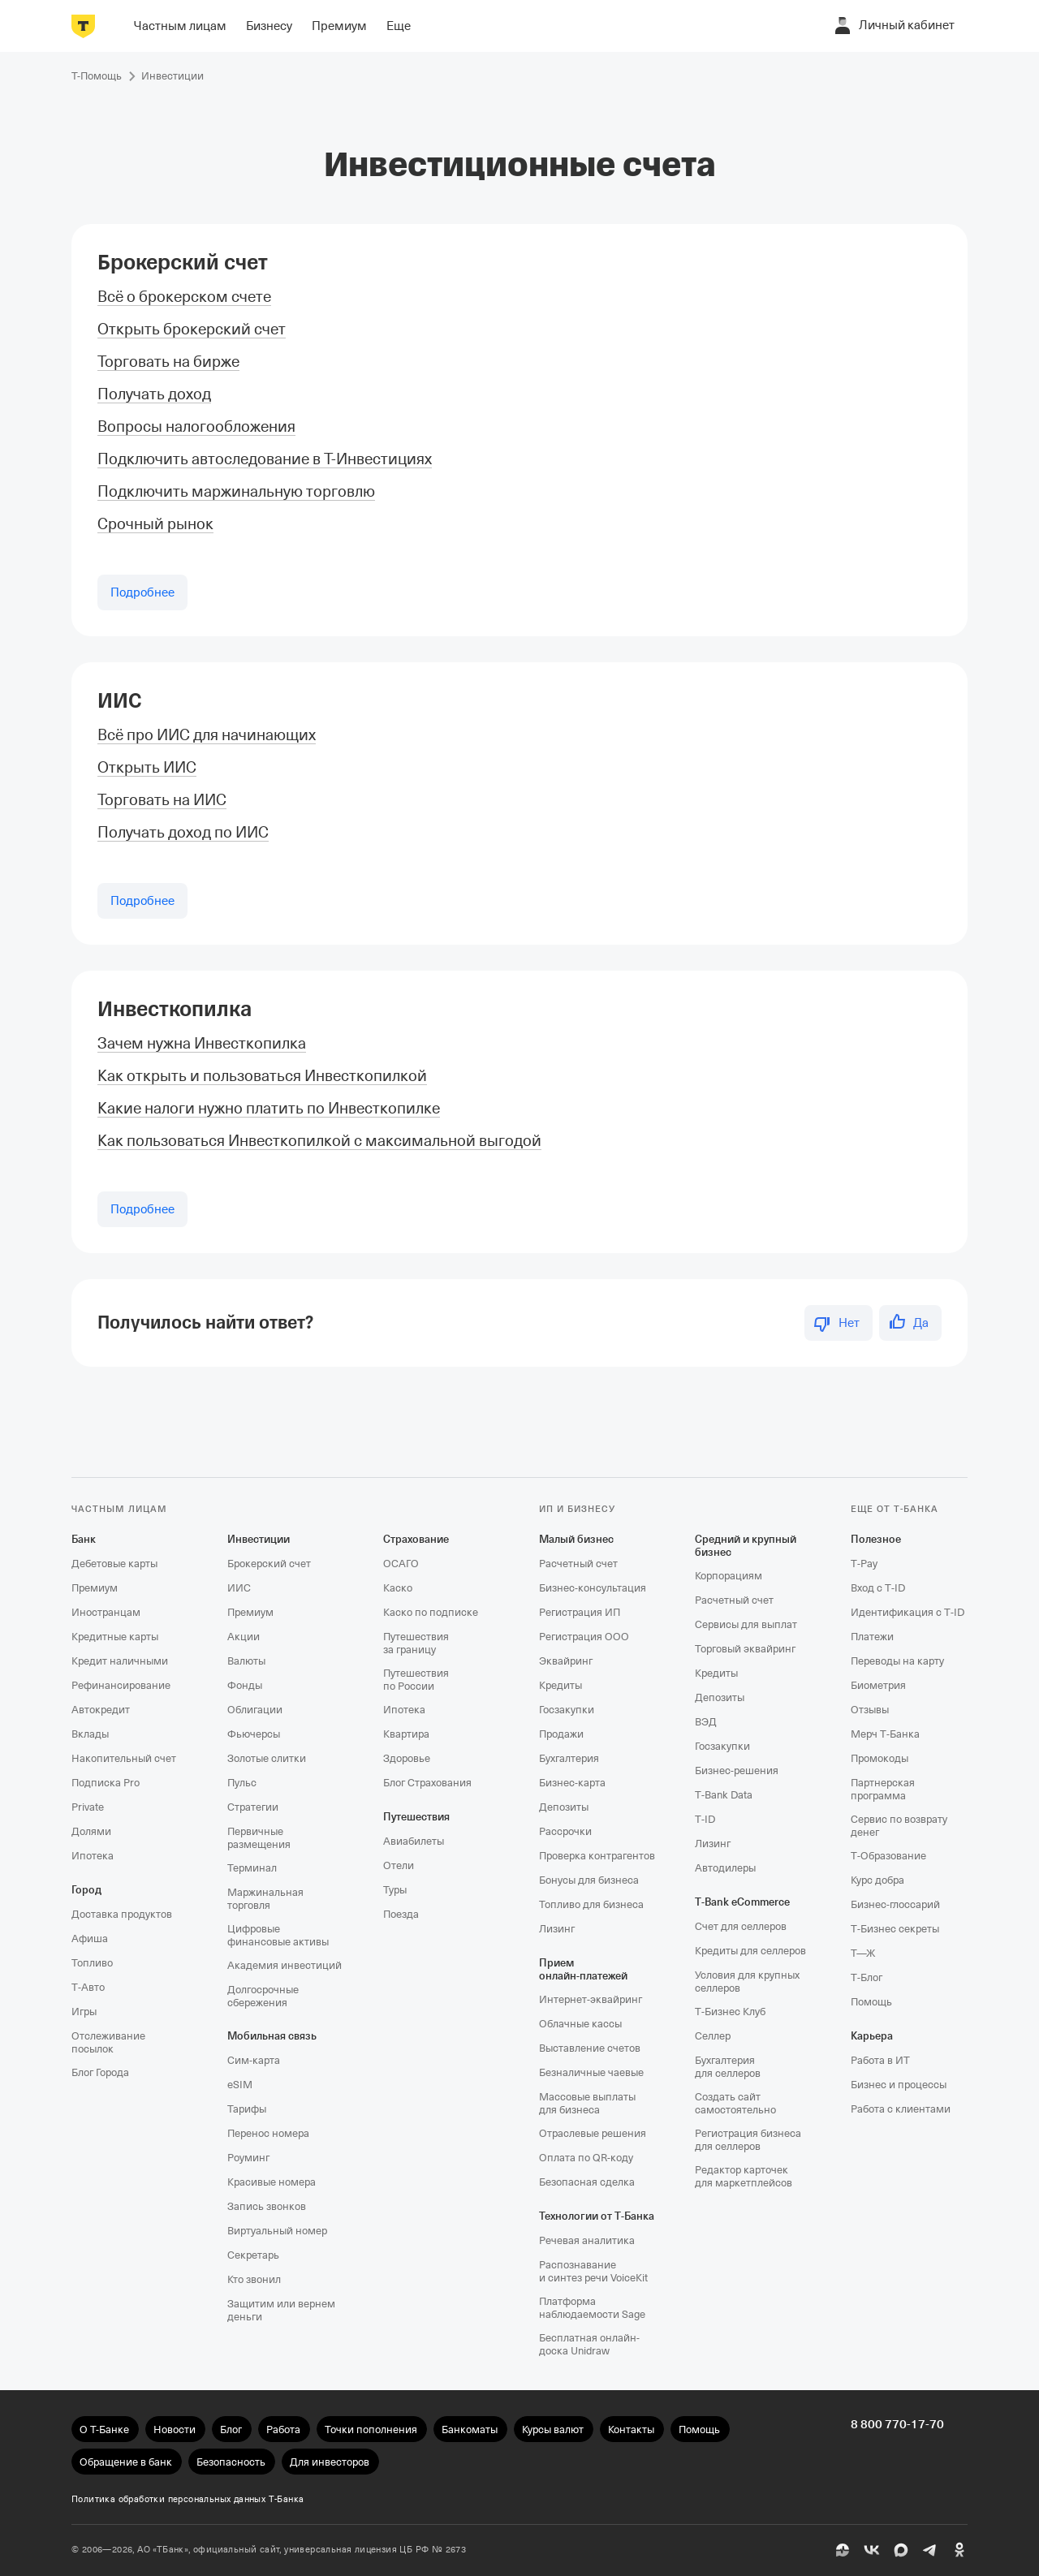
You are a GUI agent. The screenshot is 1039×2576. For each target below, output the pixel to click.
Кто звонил (254, 2279)
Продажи (561, 1734)
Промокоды (879, 1758)
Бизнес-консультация (592, 1588)
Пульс (242, 1783)
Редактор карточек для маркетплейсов (743, 2176)
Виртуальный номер (277, 2231)
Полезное (876, 1539)
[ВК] (872, 2550)
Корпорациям (728, 1576)
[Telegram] (930, 2550)
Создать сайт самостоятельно (735, 2103)
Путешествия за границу (416, 1643)
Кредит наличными (119, 1661)
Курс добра (877, 1880)
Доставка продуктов (121, 1914)
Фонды (244, 1685)
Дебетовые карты (114, 1563)
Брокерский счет (182, 262)
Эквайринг (566, 1661)
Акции (243, 1636)
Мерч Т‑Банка (885, 1734)
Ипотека (92, 1856)
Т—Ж (863, 1953)
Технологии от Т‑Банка (596, 2216)
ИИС (119, 701)
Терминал (252, 1868)
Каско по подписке (430, 1612)
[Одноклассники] (959, 2550)
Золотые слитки (266, 1758)
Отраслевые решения (592, 2133)
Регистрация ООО (584, 1636)
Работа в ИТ (880, 2060)
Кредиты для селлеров (750, 1951)
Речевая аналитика (587, 2240)
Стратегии (252, 1807)
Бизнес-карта (572, 1783)
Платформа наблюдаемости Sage (592, 2307)
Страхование (416, 1539)
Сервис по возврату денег (899, 1825)
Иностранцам (105, 1612)
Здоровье (406, 1758)
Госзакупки (566, 1710)
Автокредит (100, 1710)
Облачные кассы (580, 2024)
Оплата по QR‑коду (586, 2158)
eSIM (239, 2084)
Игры (84, 2011)
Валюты (246, 1661)
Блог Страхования (427, 1783)
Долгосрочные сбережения (263, 1996)
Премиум (94, 1588)
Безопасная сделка (587, 2182)
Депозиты (563, 1807)
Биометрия (878, 1685)
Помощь (871, 2002)
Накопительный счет (123, 1758)
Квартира (406, 1734)
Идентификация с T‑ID (907, 1612)
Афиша (89, 1938)
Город (86, 1890)
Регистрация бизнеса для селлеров (748, 2139)
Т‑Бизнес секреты (895, 1929)
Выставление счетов (589, 2048)
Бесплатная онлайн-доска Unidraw (589, 2344)
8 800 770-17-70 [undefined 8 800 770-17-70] (897, 2424)
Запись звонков (266, 2206)
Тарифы (246, 2109)
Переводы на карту (897, 1661)
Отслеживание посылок (108, 2042)
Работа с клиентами (901, 2109)
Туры (395, 1890)
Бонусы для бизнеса (589, 1880)
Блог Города (100, 2072)
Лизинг (557, 1929)
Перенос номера (268, 2133)
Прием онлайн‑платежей (583, 1969)
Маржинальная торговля (265, 1898)
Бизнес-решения (736, 1770)
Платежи (872, 1636)
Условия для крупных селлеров (747, 1981)
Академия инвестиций (284, 1965)
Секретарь (253, 2255)
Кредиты (560, 1685)
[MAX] (901, 2550)
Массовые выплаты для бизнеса (587, 2103)
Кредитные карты (114, 1636)
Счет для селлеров (741, 1926)
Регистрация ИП (579, 1612)
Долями (91, 1831)
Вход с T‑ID (878, 1588)
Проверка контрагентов (597, 1856)
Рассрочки (565, 1831)
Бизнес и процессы (898, 2084)
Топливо (92, 1963)
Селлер (713, 2036)
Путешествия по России (416, 1679)
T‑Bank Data (723, 1795)
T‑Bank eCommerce (742, 1902)
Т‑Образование (888, 1856)
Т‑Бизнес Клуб (730, 2011)
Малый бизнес (576, 1539)
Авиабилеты (413, 1841)
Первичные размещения (259, 1837)
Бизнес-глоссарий (895, 1904)
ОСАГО (401, 1563)
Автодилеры (725, 1868)
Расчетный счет (578, 1563)
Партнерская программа (883, 1789)
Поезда (401, 1914)
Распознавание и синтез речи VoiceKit (593, 2271)
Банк (83, 1539)
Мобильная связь (272, 2036)
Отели (398, 1865)
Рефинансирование (120, 1685)
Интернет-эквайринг (590, 1999)
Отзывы (870, 1710)
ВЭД (706, 1722)
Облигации (254, 1710)
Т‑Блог (866, 1977)
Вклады (90, 1734)
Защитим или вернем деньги (281, 2310)
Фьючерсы (253, 1734)
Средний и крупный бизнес (745, 1545)
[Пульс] (842, 2550)
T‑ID (705, 1819)
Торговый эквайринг (745, 1649)
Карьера (872, 2036)
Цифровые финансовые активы (278, 1935)
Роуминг (248, 2158)
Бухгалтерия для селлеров (728, 2066)
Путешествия (416, 1817)
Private (87, 1807)
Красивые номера (271, 2182)
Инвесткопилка (174, 1009)
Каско (397, 1588)
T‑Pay (864, 1563)
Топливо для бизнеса (591, 1904)
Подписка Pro (105, 1783)
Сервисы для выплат (746, 1624)
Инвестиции (258, 1539)
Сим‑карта (253, 2060)
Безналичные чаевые (591, 2072)
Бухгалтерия (569, 1758)
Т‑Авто (88, 1987)
